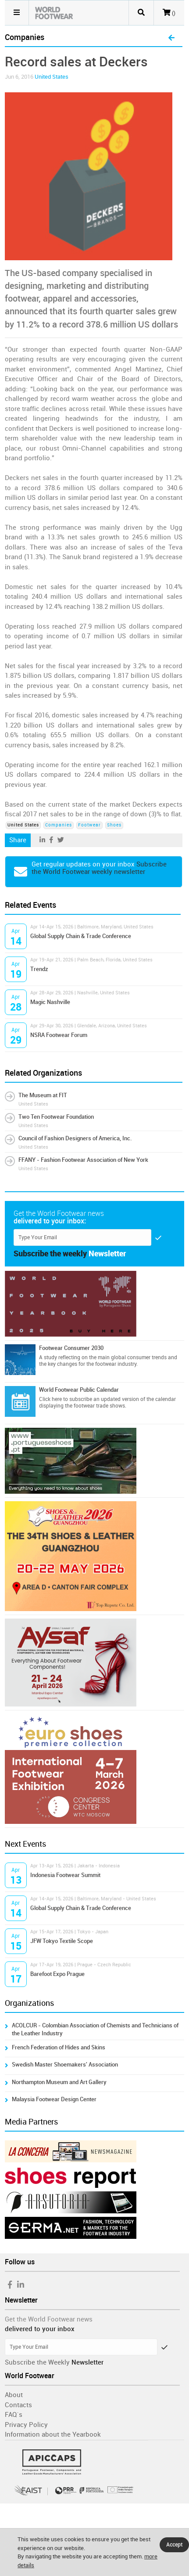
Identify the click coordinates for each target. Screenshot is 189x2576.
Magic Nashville (50, 1002)
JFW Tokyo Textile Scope (61, 1941)
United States (51, 76)
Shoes (114, 825)
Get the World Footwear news (49, 2319)
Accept (174, 2545)
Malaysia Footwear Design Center (54, 2099)
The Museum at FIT (42, 1095)
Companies (58, 825)
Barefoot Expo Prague (57, 1974)
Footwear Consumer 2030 (71, 1348)
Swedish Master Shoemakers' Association (65, 2064)
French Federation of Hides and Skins (58, 2047)
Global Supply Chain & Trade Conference (80, 936)
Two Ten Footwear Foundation (56, 1116)
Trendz (39, 969)
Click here (50, 1399)
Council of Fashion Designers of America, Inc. (75, 1138)
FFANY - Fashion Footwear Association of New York (83, 1160)
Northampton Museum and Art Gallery (59, 2082)
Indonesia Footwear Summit (65, 1875)
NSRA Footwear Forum (58, 1035)
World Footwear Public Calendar (79, 1389)
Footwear (89, 825)
